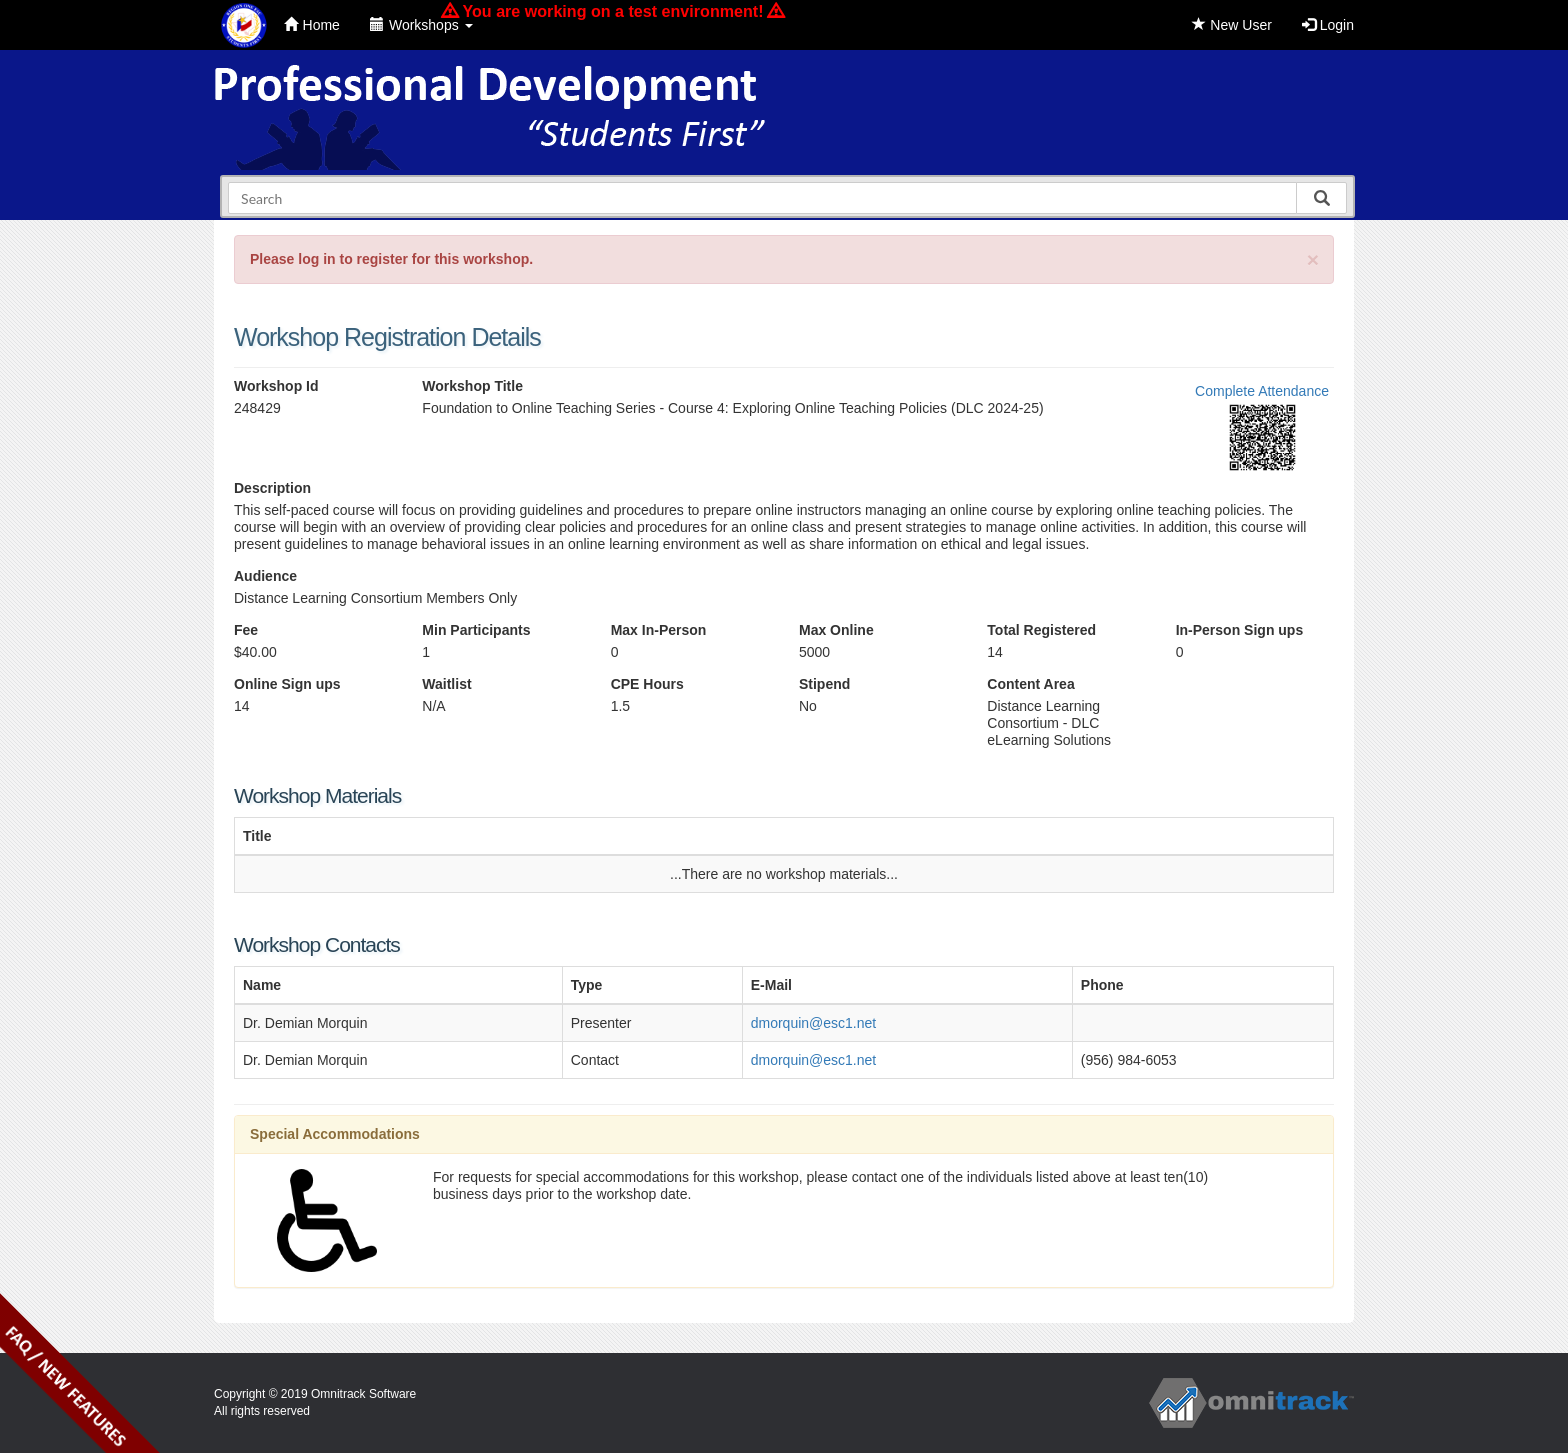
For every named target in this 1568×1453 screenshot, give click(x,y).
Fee (246, 630)
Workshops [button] (421, 25)
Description (272, 488)
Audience (265, 576)
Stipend (824, 684)
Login (1328, 25)
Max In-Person (659, 630)
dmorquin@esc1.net (814, 1023)
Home (312, 25)
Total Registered (1041, 630)
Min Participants (476, 630)
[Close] (1313, 259)
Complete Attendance (1262, 391)
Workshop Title (472, 386)
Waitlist (446, 684)
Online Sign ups (287, 684)
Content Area (1030, 684)
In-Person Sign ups (1240, 630)
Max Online (836, 630)
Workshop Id (276, 386)
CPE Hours (647, 684)
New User (1231, 25)
